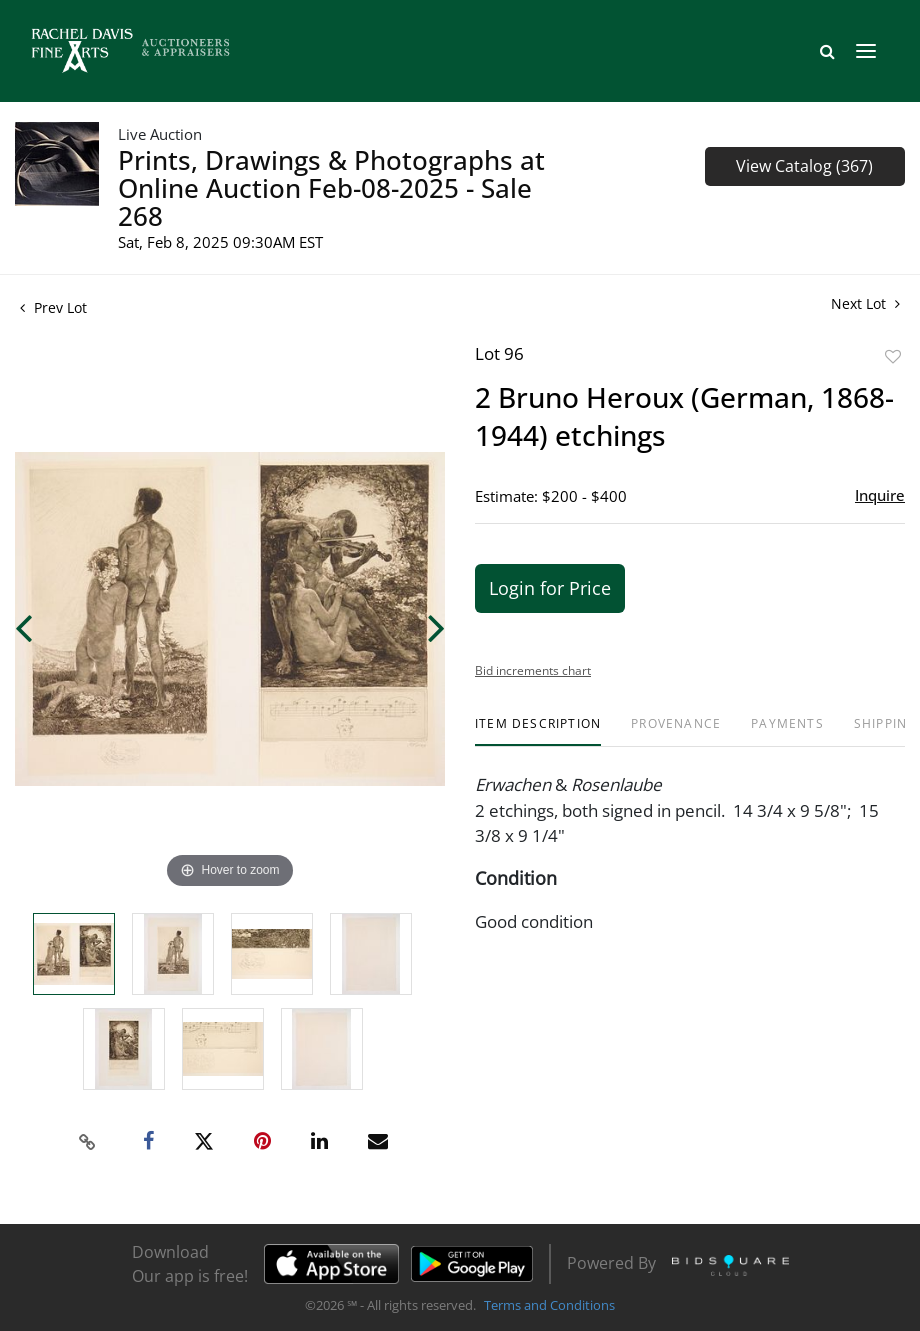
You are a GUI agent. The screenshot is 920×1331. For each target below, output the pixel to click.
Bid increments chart (533, 670)
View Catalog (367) (804, 166)
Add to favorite (893, 356)
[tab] (538, 731)
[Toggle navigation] (866, 51)
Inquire (880, 495)
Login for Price (550, 588)
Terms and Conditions (549, 1305)
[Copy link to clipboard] (88, 1142)
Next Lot (865, 303)
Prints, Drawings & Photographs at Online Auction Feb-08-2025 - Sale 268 (331, 188)
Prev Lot (53, 307)
